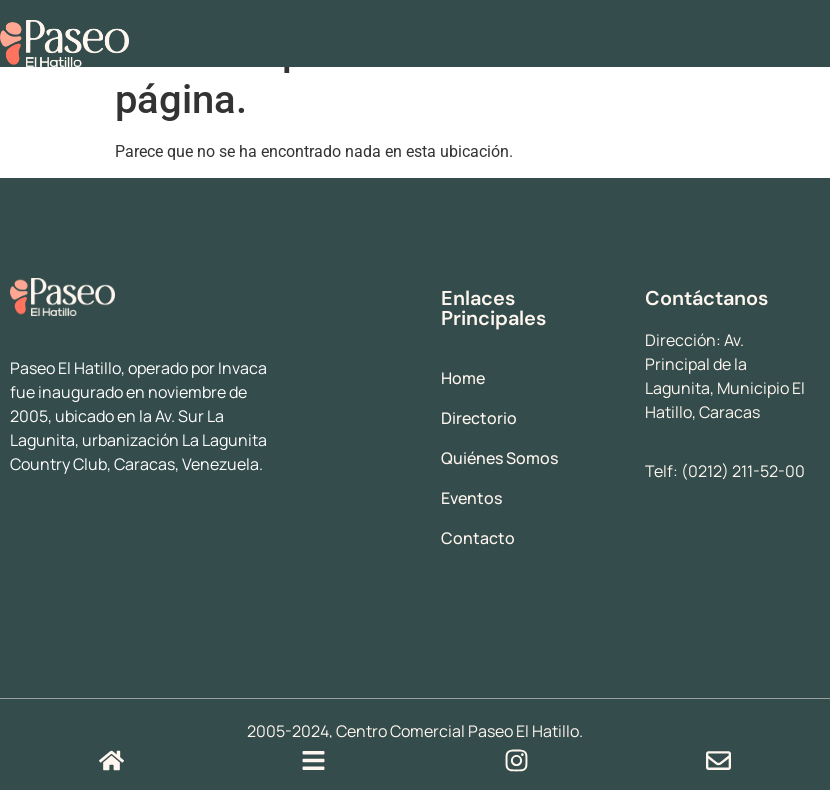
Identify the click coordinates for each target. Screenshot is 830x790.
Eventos (471, 498)
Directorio (479, 418)
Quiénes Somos (499, 458)
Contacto (478, 538)
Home (463, 378)
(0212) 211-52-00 (743, 471)
